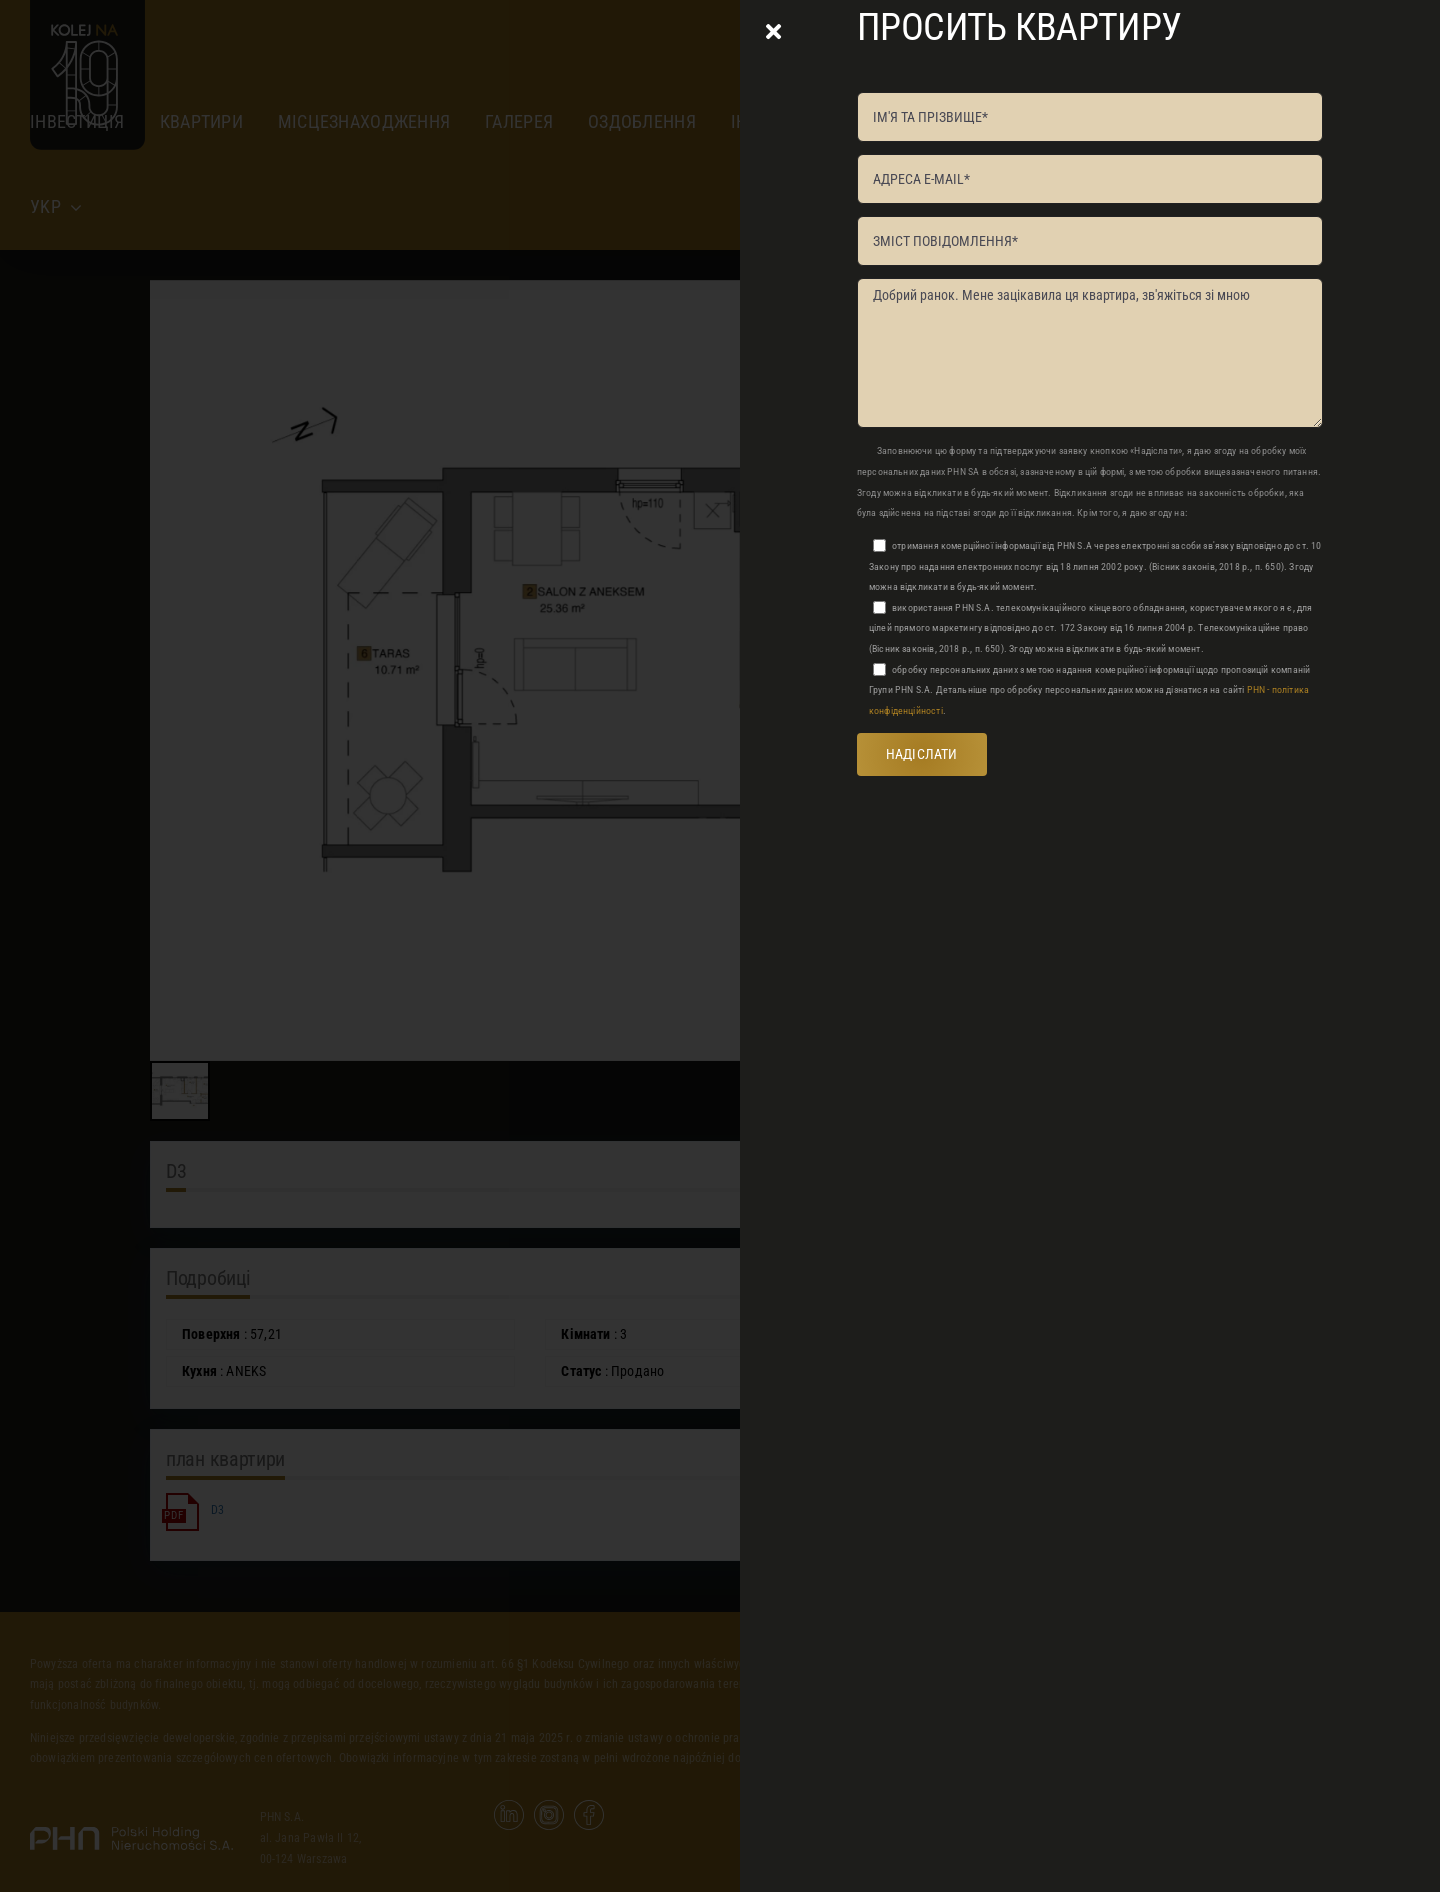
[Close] (773, 32)
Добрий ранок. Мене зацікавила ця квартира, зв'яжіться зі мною (1090, 353)
